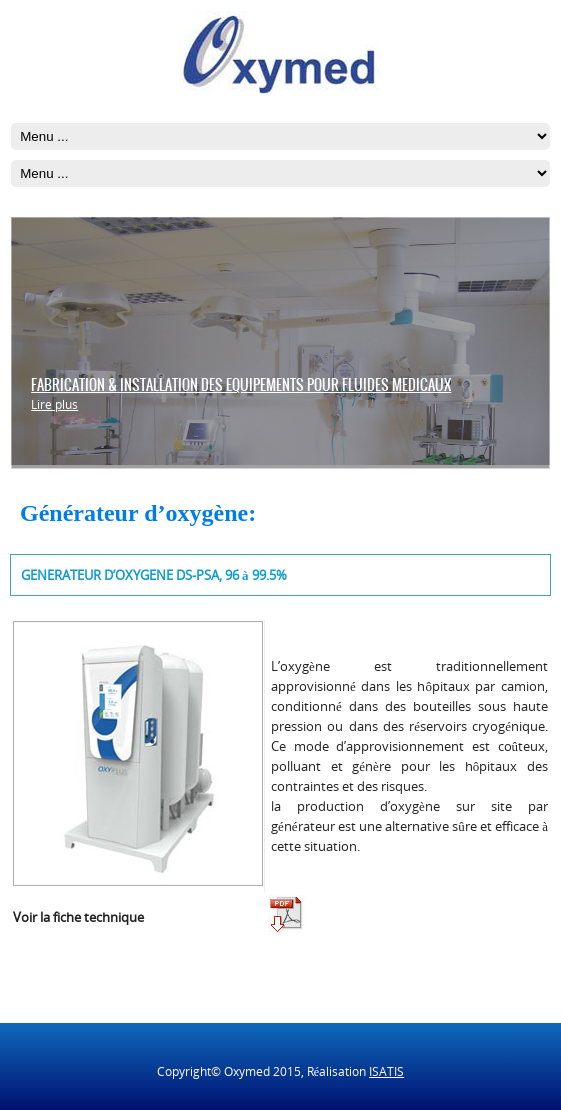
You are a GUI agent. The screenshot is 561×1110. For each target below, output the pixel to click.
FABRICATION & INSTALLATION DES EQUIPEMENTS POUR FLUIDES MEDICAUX (241, 385)
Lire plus (54, 404)
